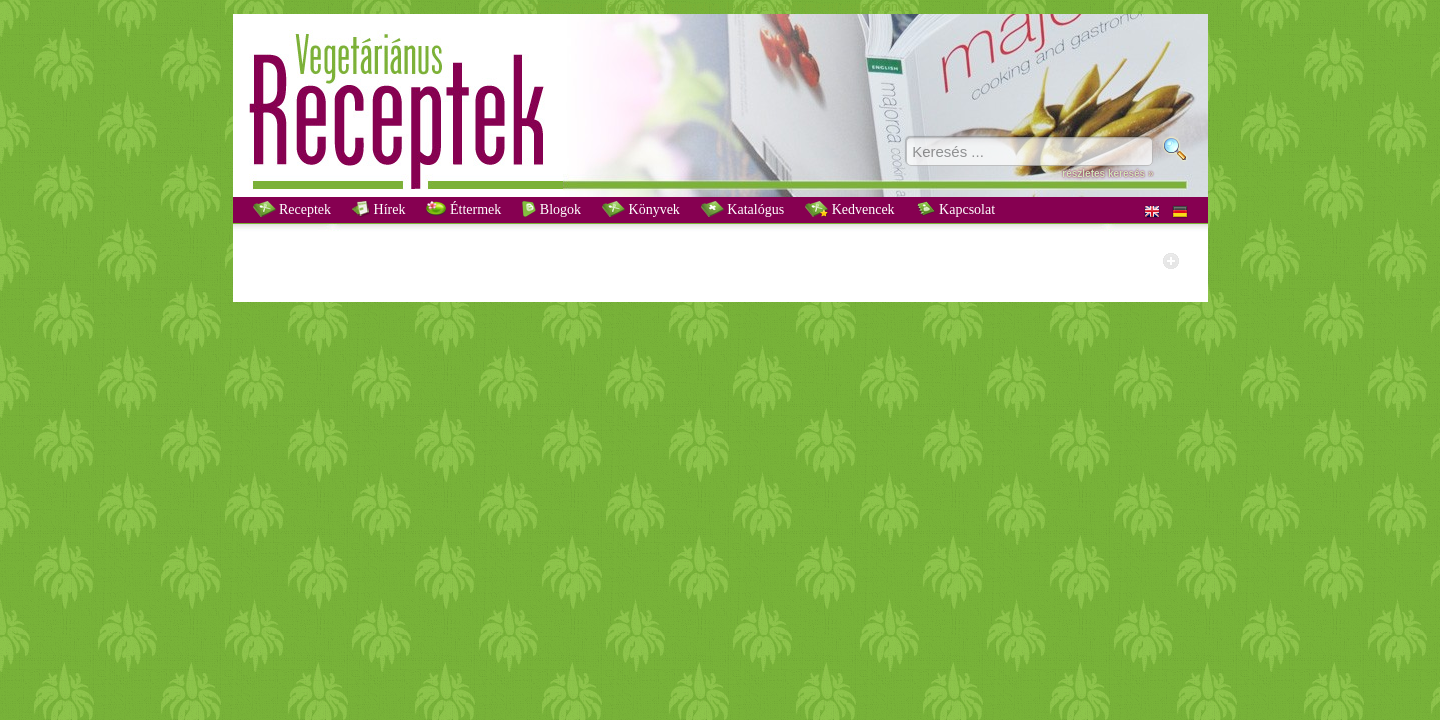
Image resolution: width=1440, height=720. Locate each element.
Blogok (551, 209)
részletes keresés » (1107, 173)
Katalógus (742, 209)
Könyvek (641, 209)
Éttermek (463, 209)
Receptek (292, 209)
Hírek (378, 209)
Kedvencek (849, 209)
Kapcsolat (955, 209)
